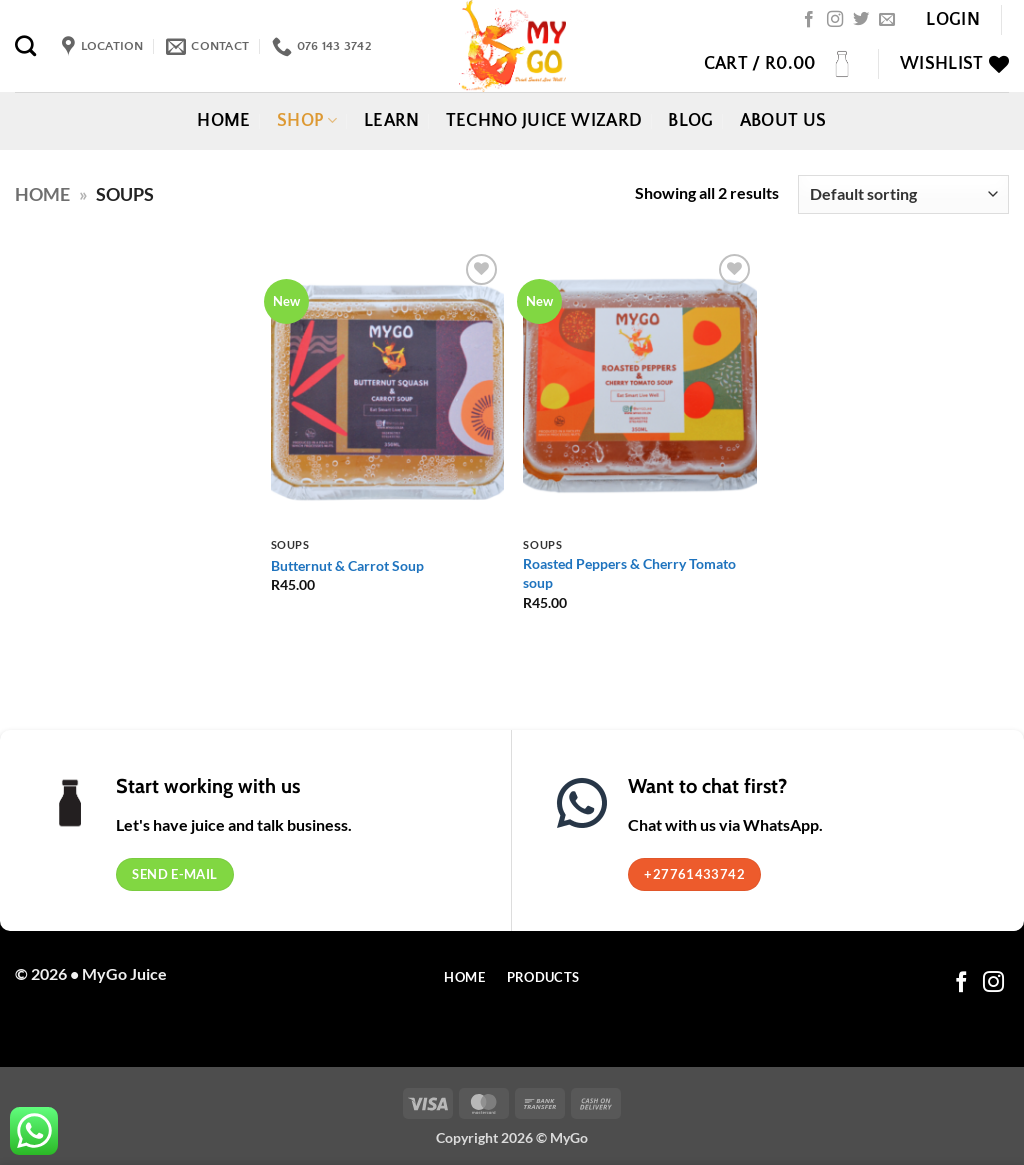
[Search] (25, 45)
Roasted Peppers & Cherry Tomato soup (629, 573)
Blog (690, 121)
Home (223, 121)
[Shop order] (903, 194)
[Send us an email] (887, 20)
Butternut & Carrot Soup (347, 565)
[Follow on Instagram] (835, 20)
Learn (392, 121)
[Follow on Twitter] (861, 20)
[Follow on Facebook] (809, 20)
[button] (953, 20)
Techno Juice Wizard (544, 121)
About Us (783, 121)
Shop (307, 121)
